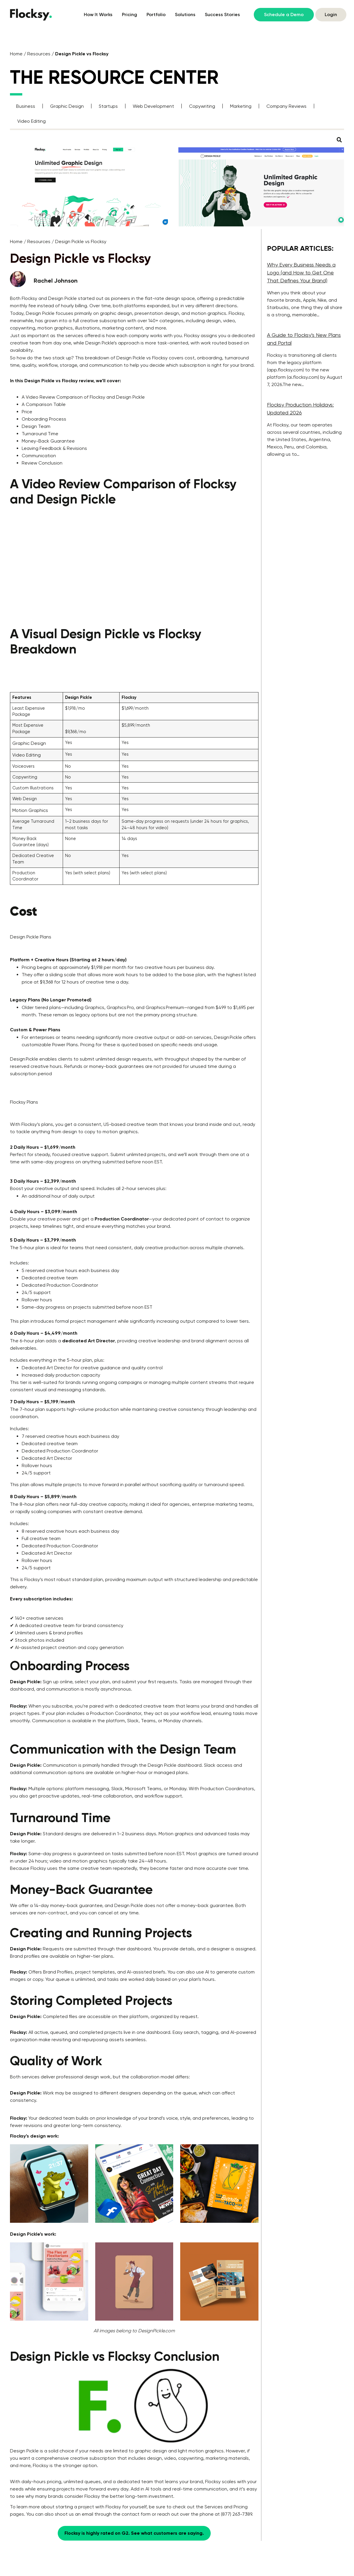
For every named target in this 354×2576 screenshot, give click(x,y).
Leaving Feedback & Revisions (54, 448)
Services (214, 2507)
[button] (339, 140)
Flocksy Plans (24, 1102)
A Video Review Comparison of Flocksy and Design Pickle (83, 397)
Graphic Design (67, 106)
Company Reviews (286, 106)
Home (16, 54)
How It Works (98, 14)
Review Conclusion (42, 463)
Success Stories (222, 14)
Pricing (129, 14)
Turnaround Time (40, 433)
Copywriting (202, 106)
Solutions (185, 14)
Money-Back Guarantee (48, 441)
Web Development (153, 106)
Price (27, 411)
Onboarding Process (44, 419)
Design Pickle (62, 298)
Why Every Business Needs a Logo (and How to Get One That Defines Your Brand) (301, 273)
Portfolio (156, 14)
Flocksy (30, 298)
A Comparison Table (44, 404)
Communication (39, 455)
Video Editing (31, 121)
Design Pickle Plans (30, 937)
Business (25, 106)
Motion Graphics (30, 810)
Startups (108, 106)
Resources (38, 54)
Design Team (36, 426)
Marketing (240, 106)
